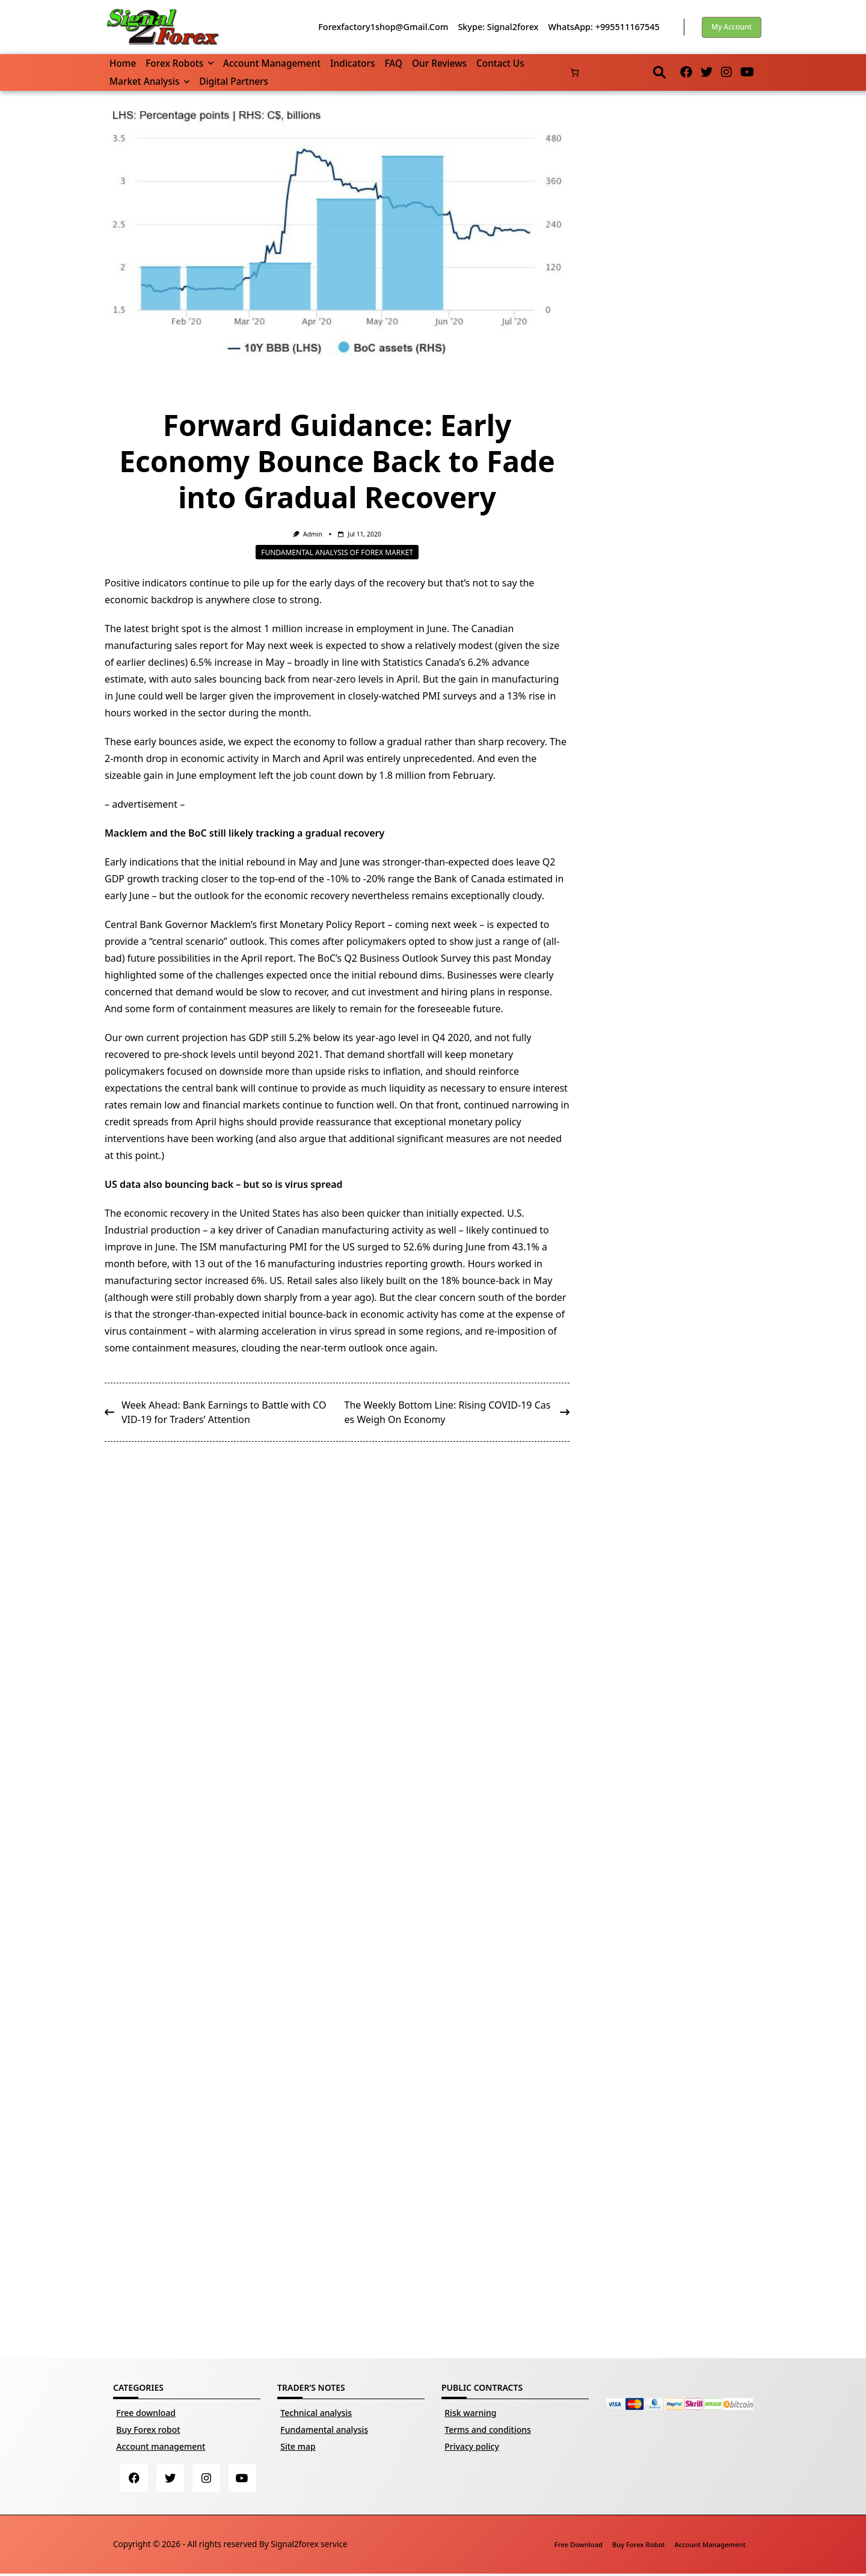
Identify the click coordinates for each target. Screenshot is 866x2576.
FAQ (393, 63)
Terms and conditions (487, 2429)
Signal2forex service (309, 2546)
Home (122, 63)
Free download (146, 2412)
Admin (312, 534)
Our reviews (439, 63)
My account (731, 27)
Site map (297, 2446)
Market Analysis (149, 81)
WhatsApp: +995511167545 (603, 26)
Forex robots (179, 63)
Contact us (500, 63)
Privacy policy (471, 2446)
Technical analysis (316, 2412)
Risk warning (470, 2412)
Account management (272, 63)
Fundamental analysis (324, 2429)
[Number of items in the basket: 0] (574, 72)
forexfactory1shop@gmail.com (383, 26)
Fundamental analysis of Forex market (337, 552)
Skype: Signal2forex (498, 26)
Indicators (352, 63)
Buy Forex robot (148, 2429)
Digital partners (233, 81)
